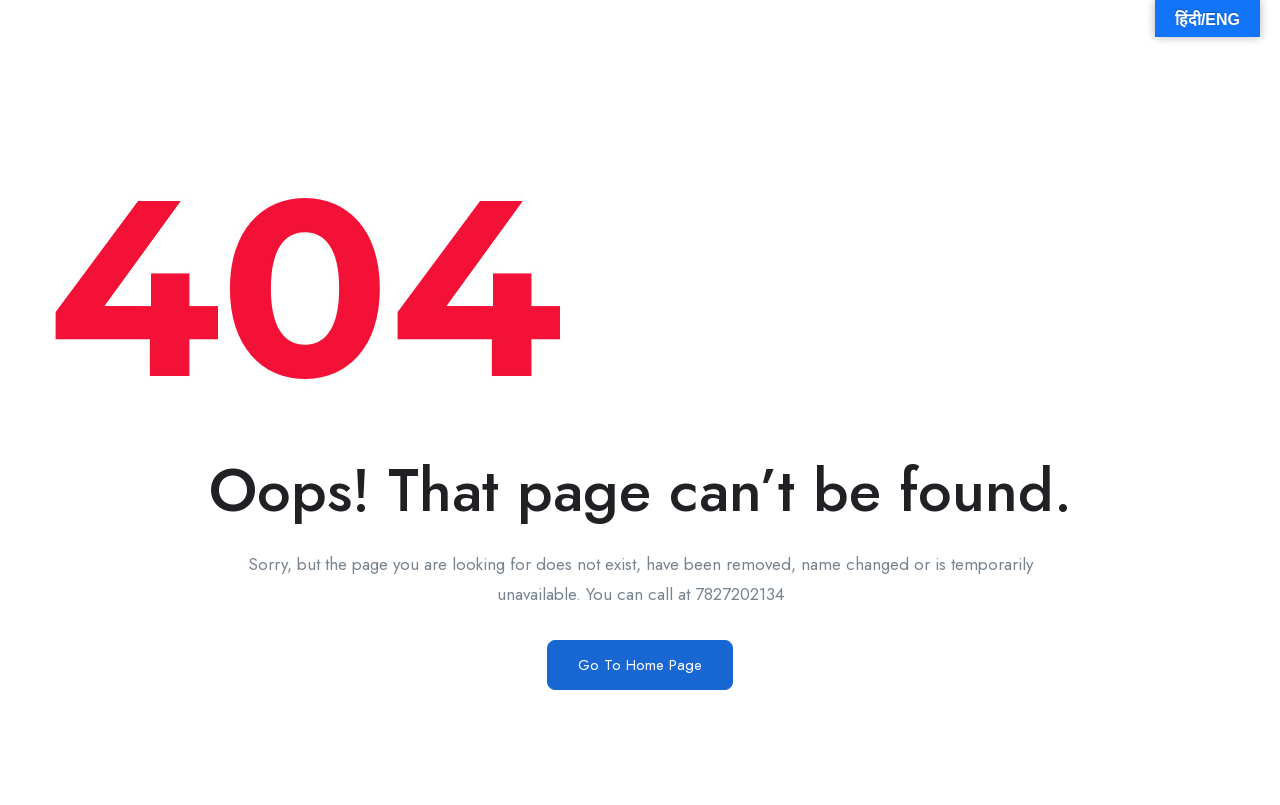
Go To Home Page (640, 665)
